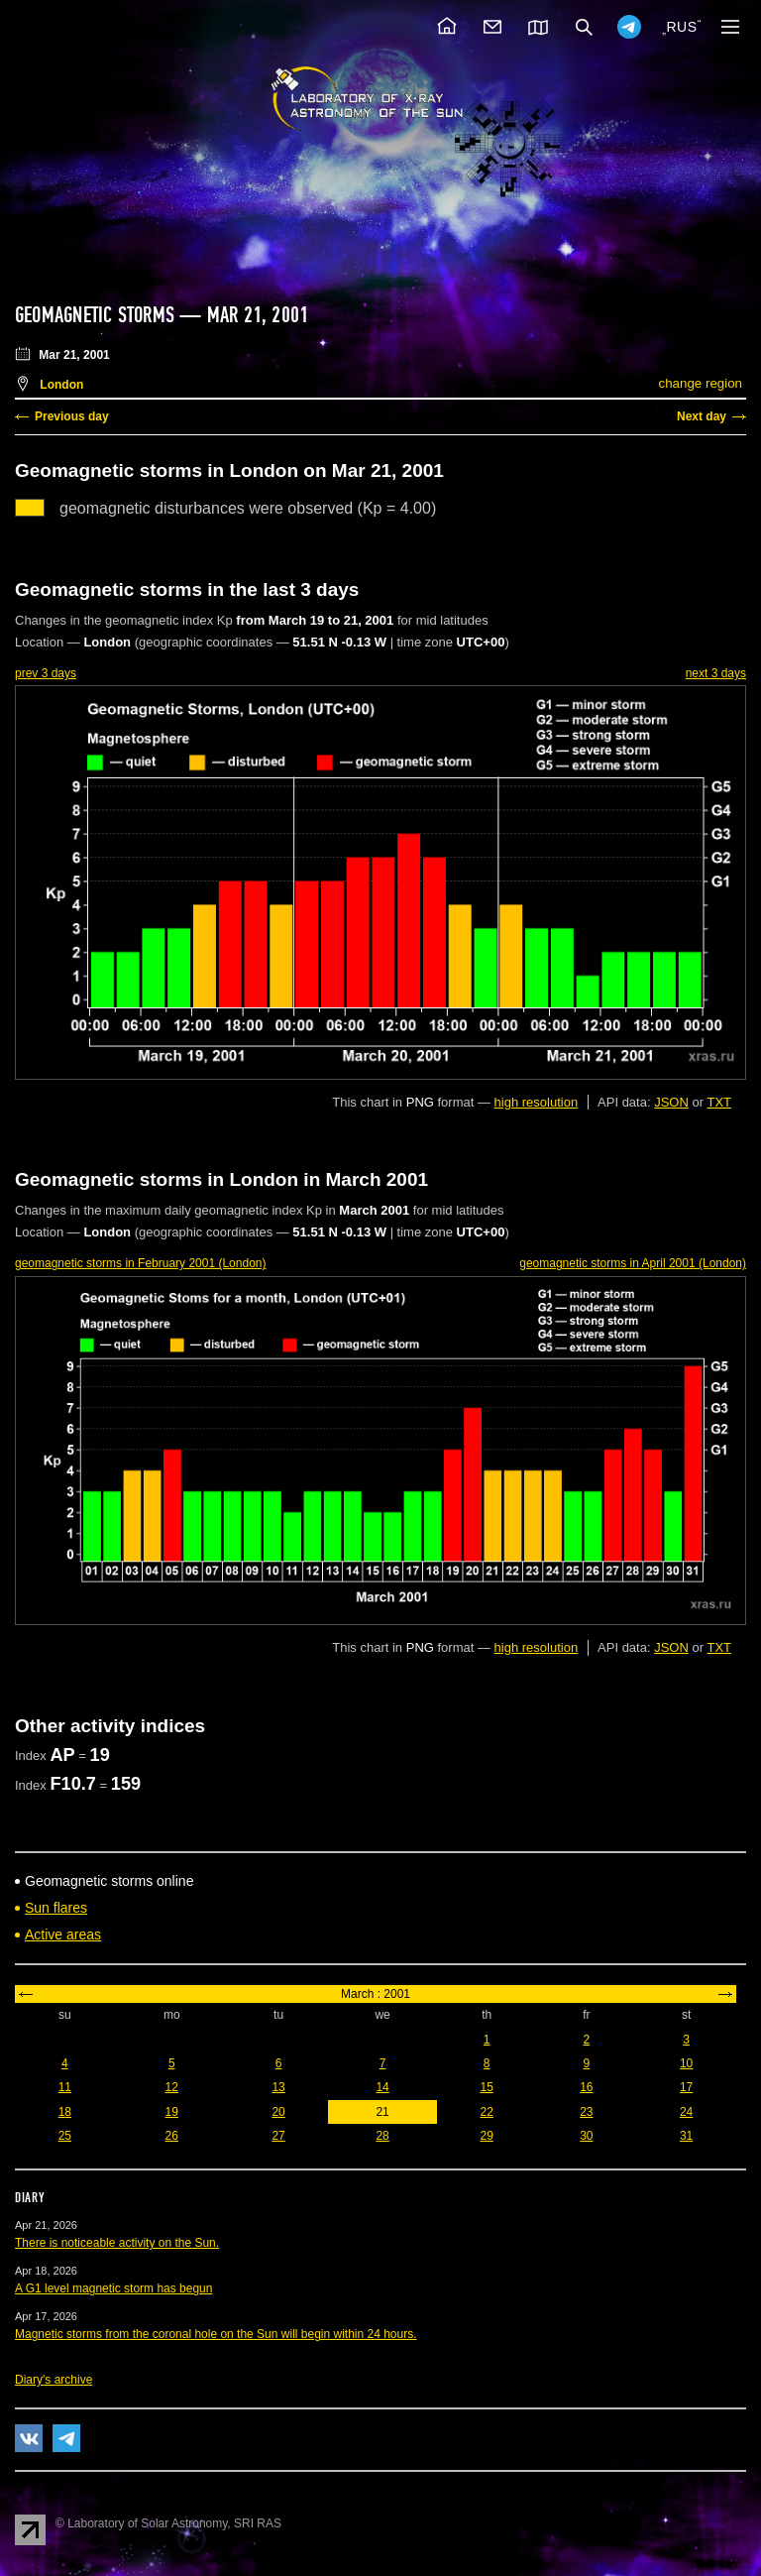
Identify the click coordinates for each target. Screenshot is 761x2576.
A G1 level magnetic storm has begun (113, 2288)
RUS (681, 27)
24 (686, 2112)
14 (382, 2087)
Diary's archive (53, 2380)
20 (278, 2112)
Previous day (72, 416)
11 (64, 2087)
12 (171, 2087)
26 (171, 2136)
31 (686, 2136)
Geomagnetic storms (97, 315)
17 (686, 2087)
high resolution (536, 1102)
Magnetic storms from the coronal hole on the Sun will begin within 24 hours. (216, 2334)
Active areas (63, 1934)
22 (486, 2112)
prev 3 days (45, 673)
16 (586, 2087)
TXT (719, 1102)
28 (382, 2136)
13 (278, 2087)
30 (586, 2136)
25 (64, 2136)
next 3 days (716, 673)
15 (486, 2087)
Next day (701, 416)
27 (278, 2136)
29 (486, 2136)
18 (64, 2112)
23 (586, 2112)
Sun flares (56, 1908)
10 (686, 2063)
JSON (671, 1102)
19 (171, 2112)
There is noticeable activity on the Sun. (117, 2243)
